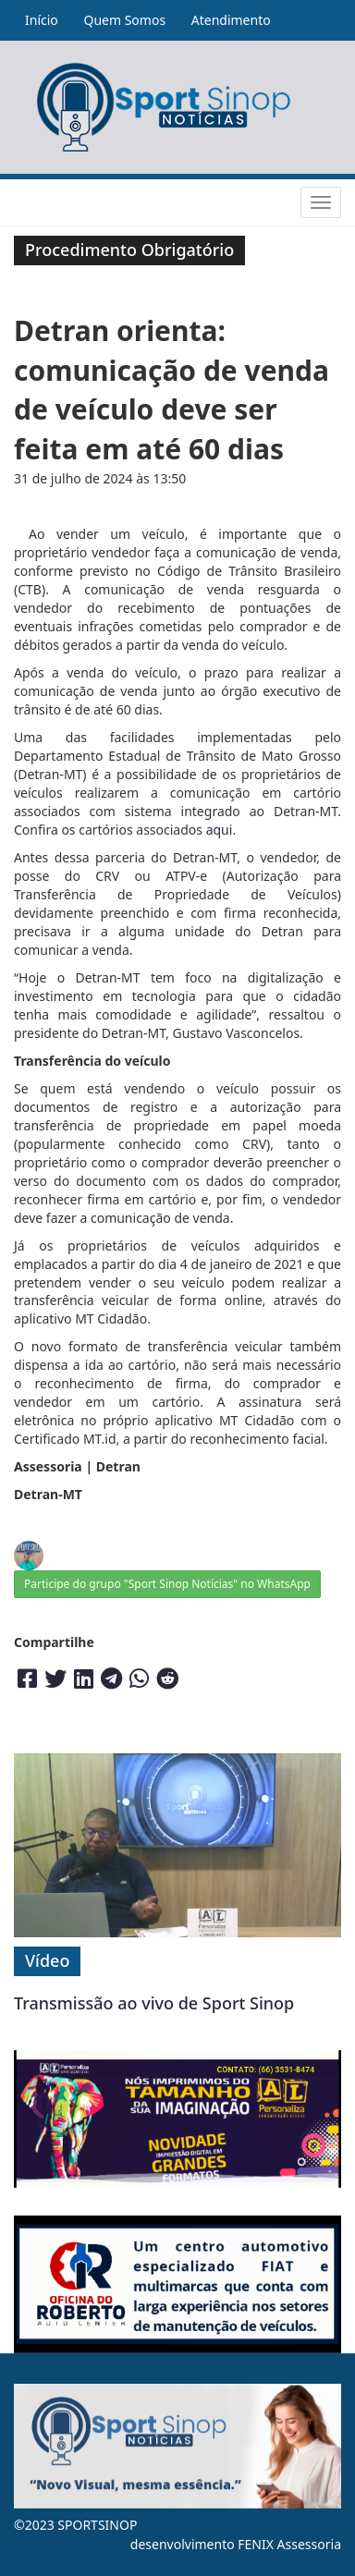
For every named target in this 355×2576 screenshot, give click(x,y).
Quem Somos (124, 20)
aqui (219, 829)
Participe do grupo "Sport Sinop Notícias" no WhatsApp (167, 1584)
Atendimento (231, 20)
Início (41, 20)
